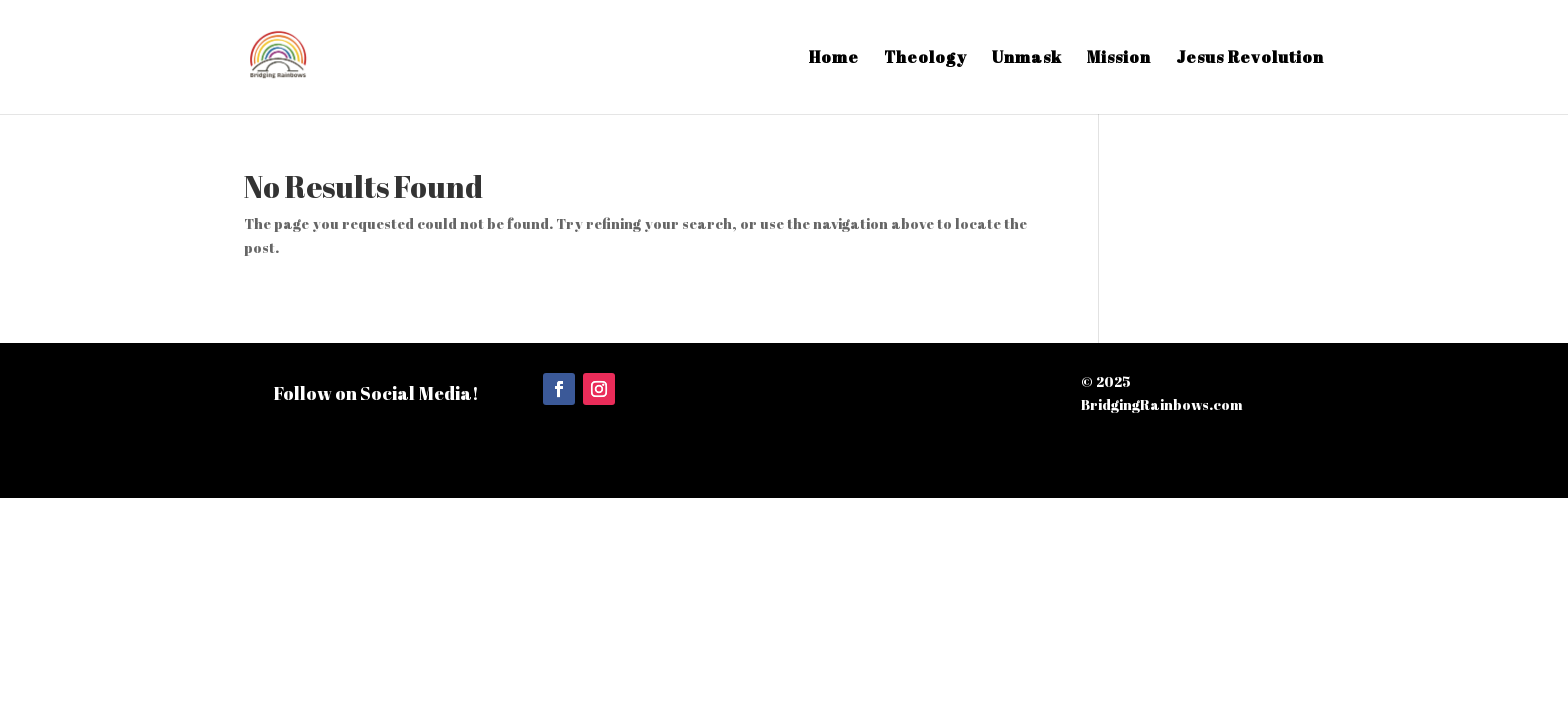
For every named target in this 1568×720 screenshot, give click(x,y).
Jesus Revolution (1250, 59)
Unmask (1027, 59)
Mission (1119, 59)
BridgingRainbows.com (1162, 404)
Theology (925, 59)
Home (834, 59)
